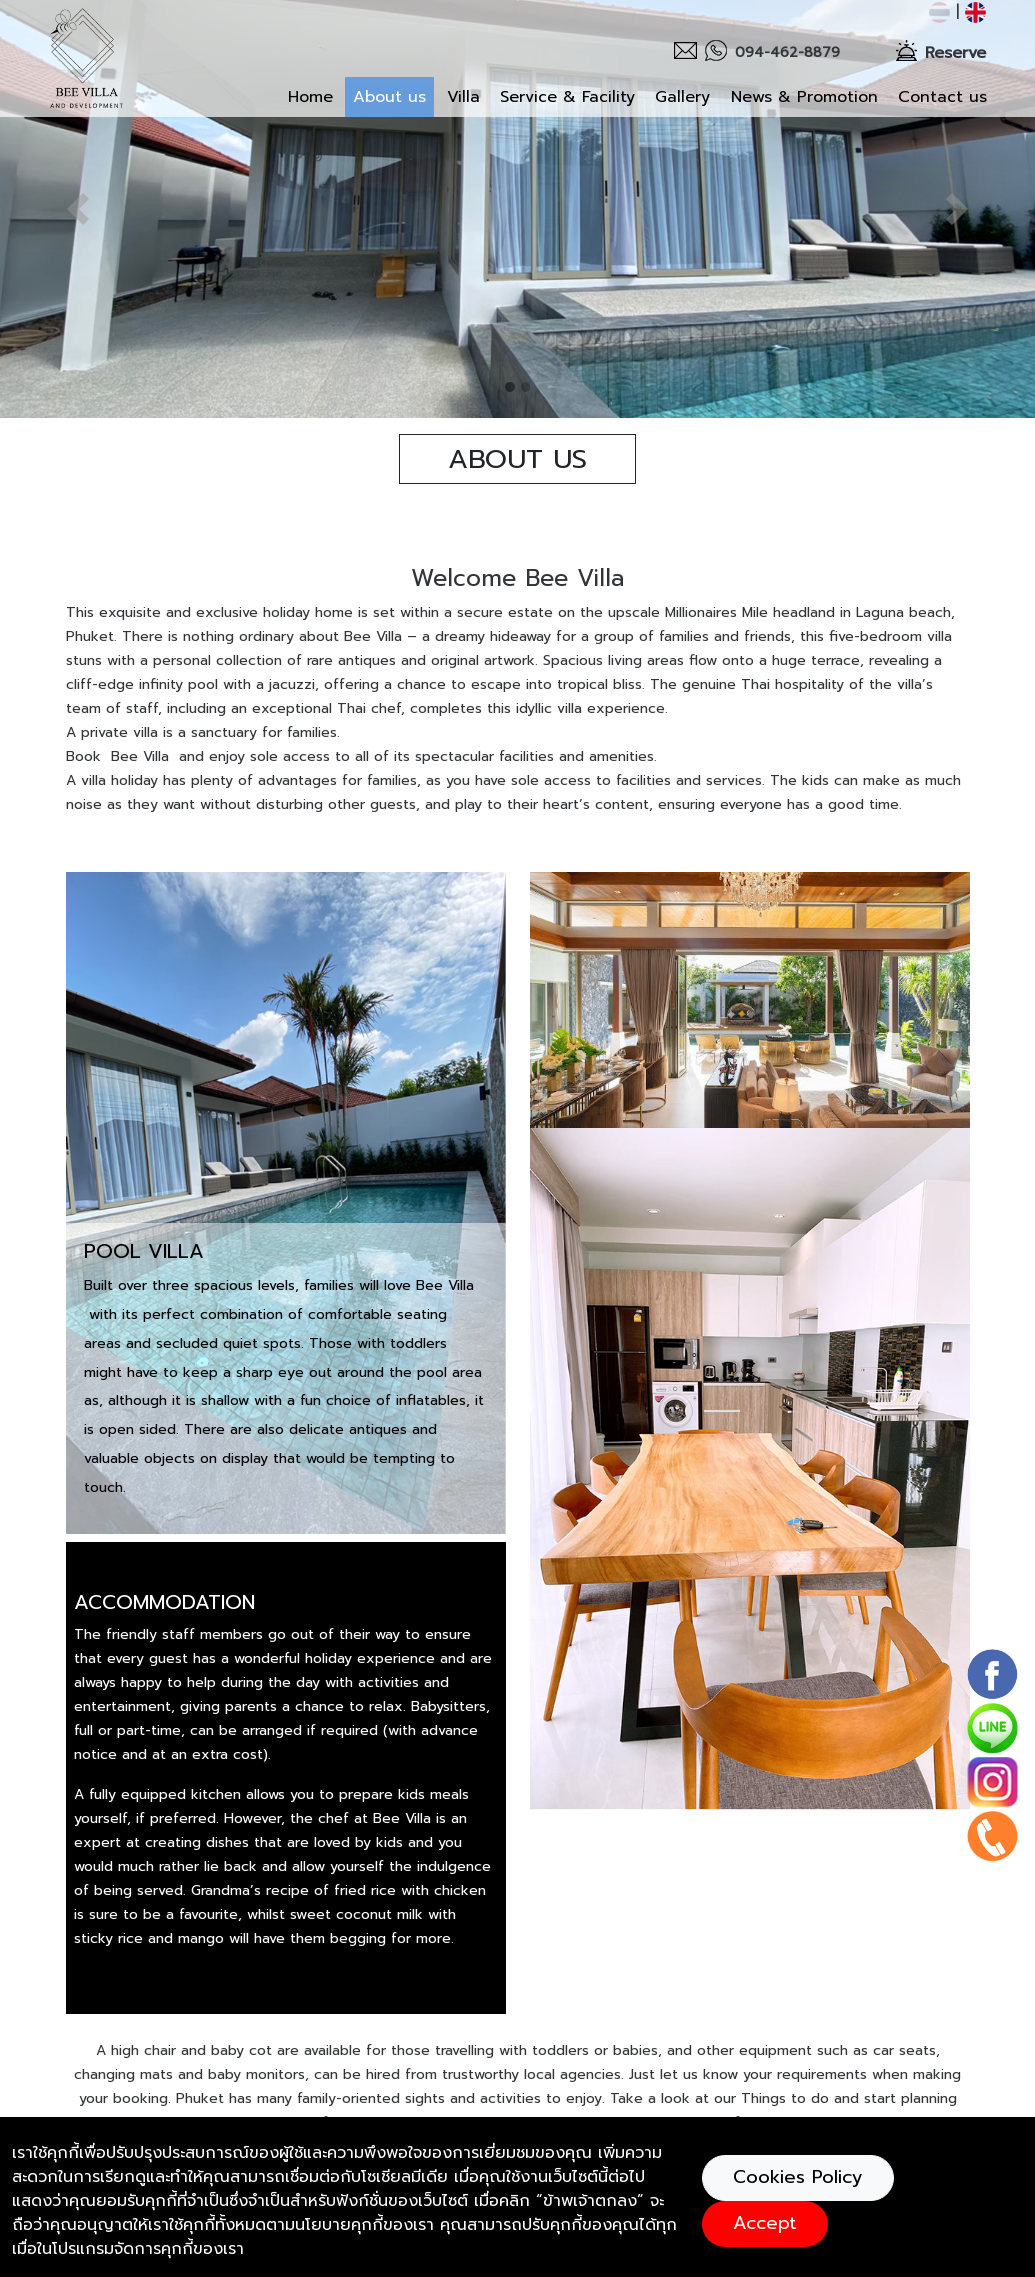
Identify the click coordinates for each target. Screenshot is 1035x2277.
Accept (765, 2223)
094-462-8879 (503, 2052)
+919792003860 (507, 2079)
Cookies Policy (798, 2177)
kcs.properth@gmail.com (534, 2106)
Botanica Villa (189, 2102)
